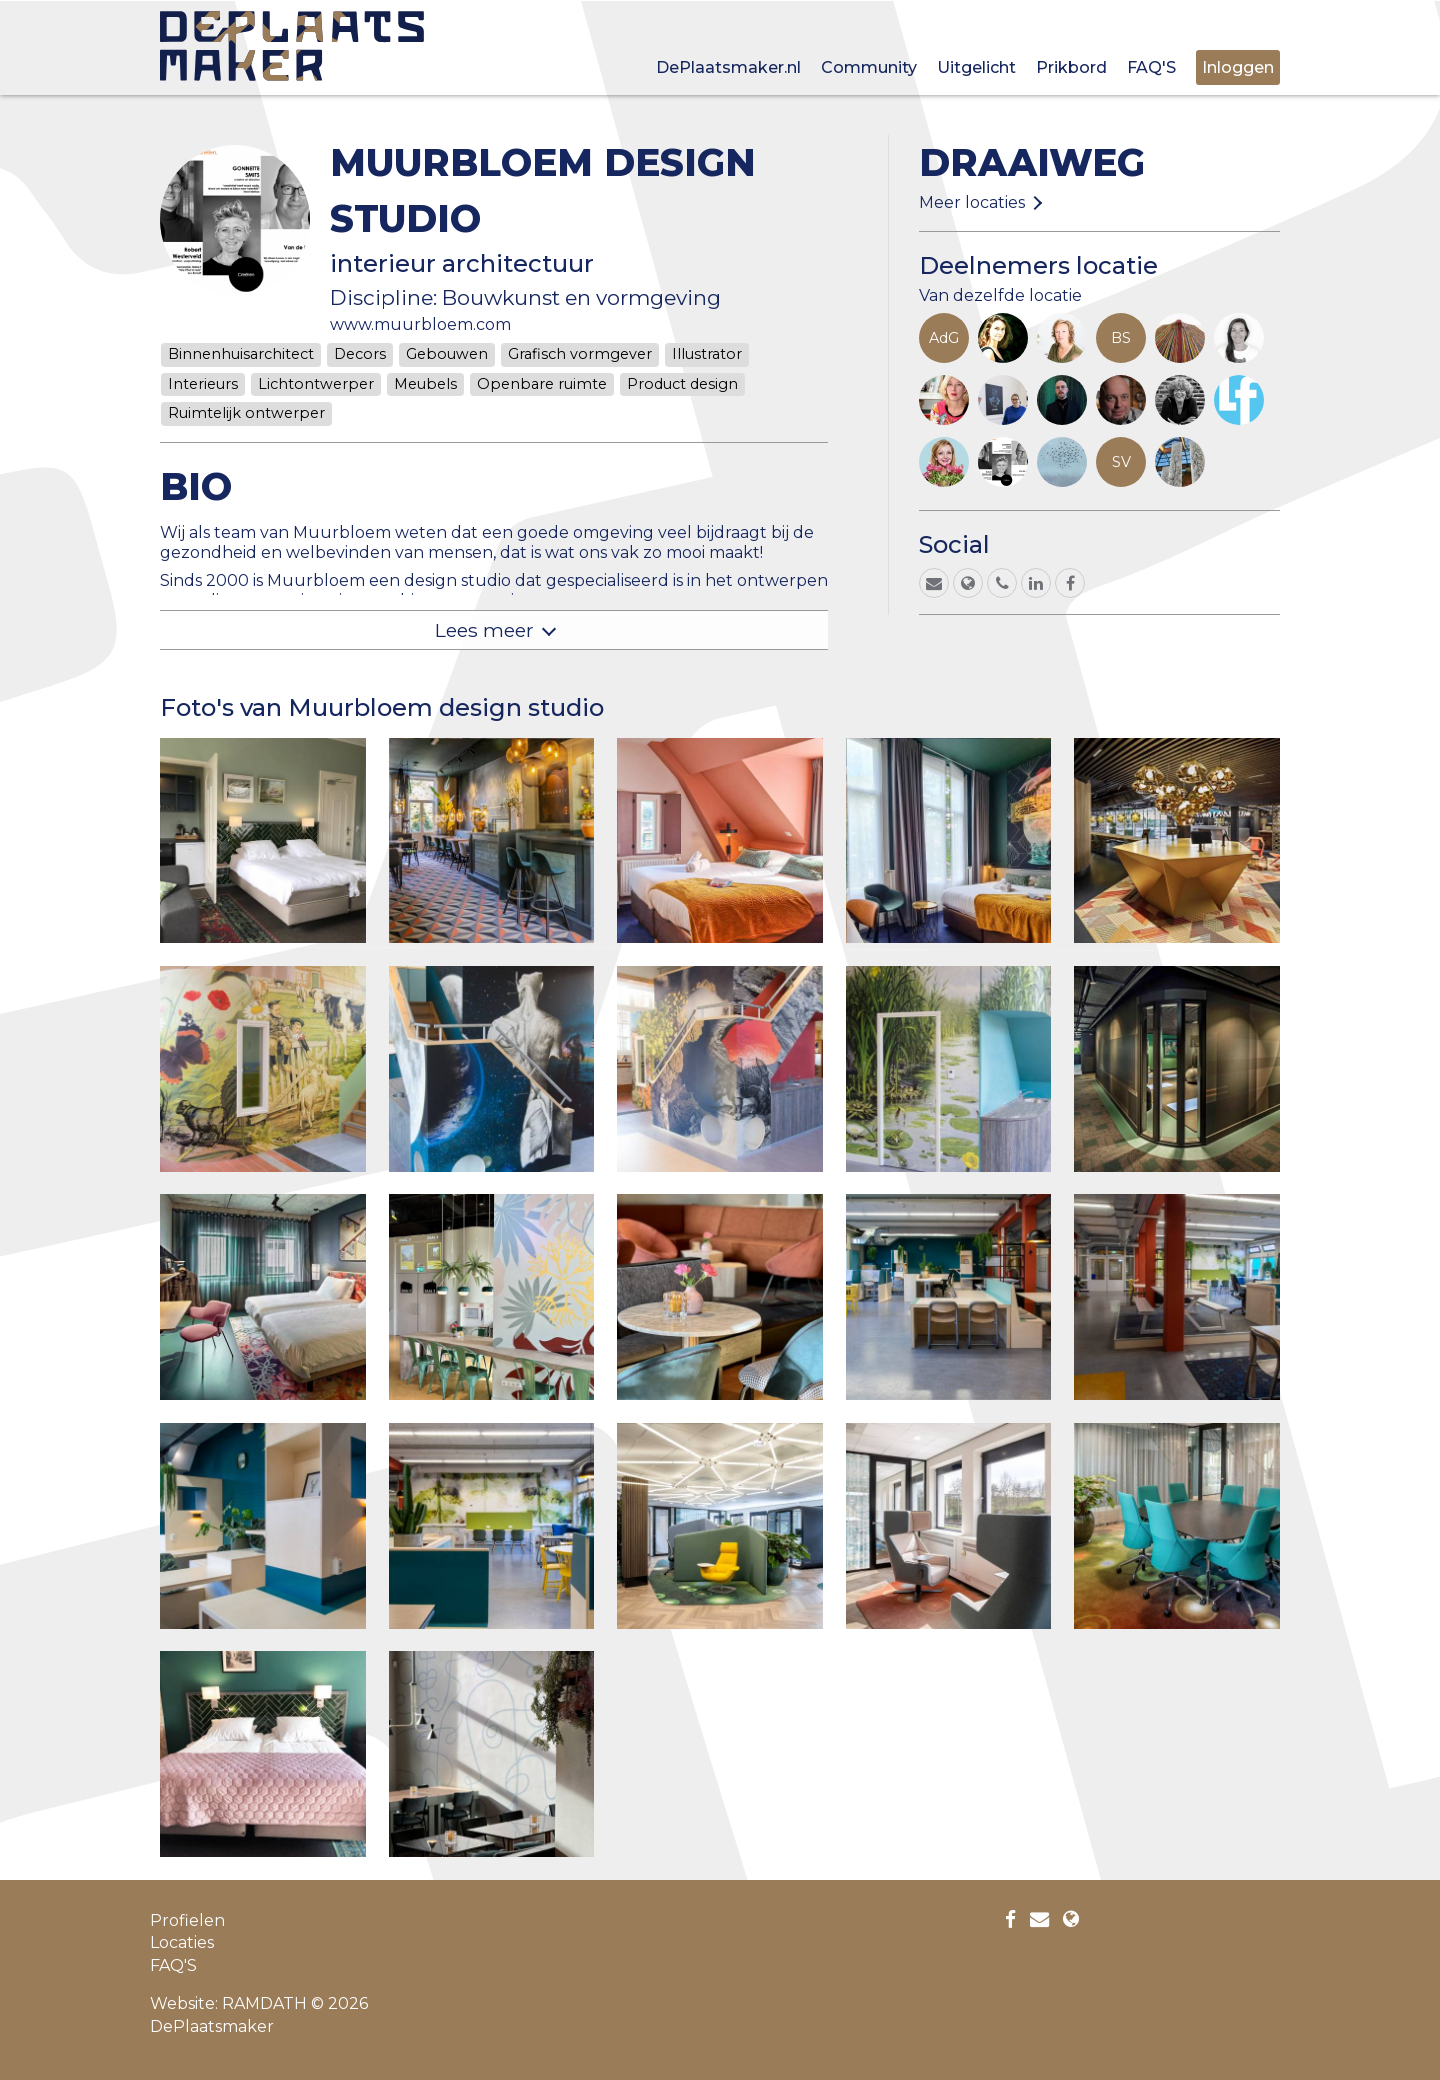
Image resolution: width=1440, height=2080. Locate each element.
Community (869, 67)
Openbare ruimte (542, 384)
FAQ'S (1151, 67)
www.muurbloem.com (420, 324)
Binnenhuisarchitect (241, 354)
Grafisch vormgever (580, 354)
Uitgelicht (976, 67)
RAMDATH (264, 2003)
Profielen (187, 1920)
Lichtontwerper (316, 384)
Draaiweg (1032, 162)
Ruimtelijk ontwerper (246, 413)
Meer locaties (972, 202)
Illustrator (707, 354)
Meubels (425, 384)
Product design (682, 384)
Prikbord (1071, 67)
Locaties (182, 1942)
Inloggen (1238, 67)
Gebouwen (447, 354)
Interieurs (203, 384)
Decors (360, 354)
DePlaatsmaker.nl (728, 67)
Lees (484, 630)
